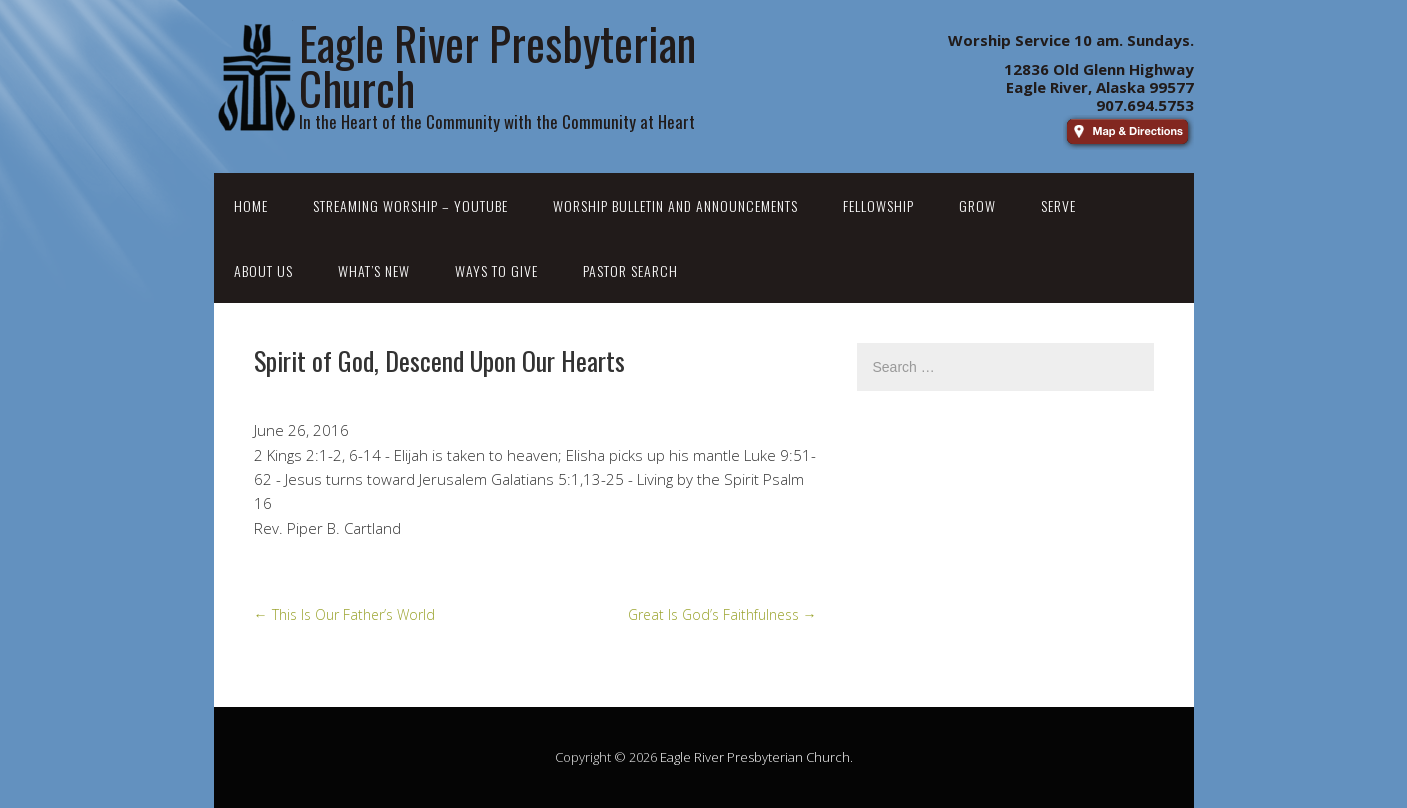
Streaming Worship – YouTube (410, 205)
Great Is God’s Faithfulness (722, 614)
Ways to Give (496, 270)
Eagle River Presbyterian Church (755, 757)
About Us (263, 270)
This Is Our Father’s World (344, 614)
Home (251, 205)
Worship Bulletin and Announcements (675, 205)
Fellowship (878, 205)
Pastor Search (630, 270)
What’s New (374, 270)
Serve (1058, 205)
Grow (977, 205)
